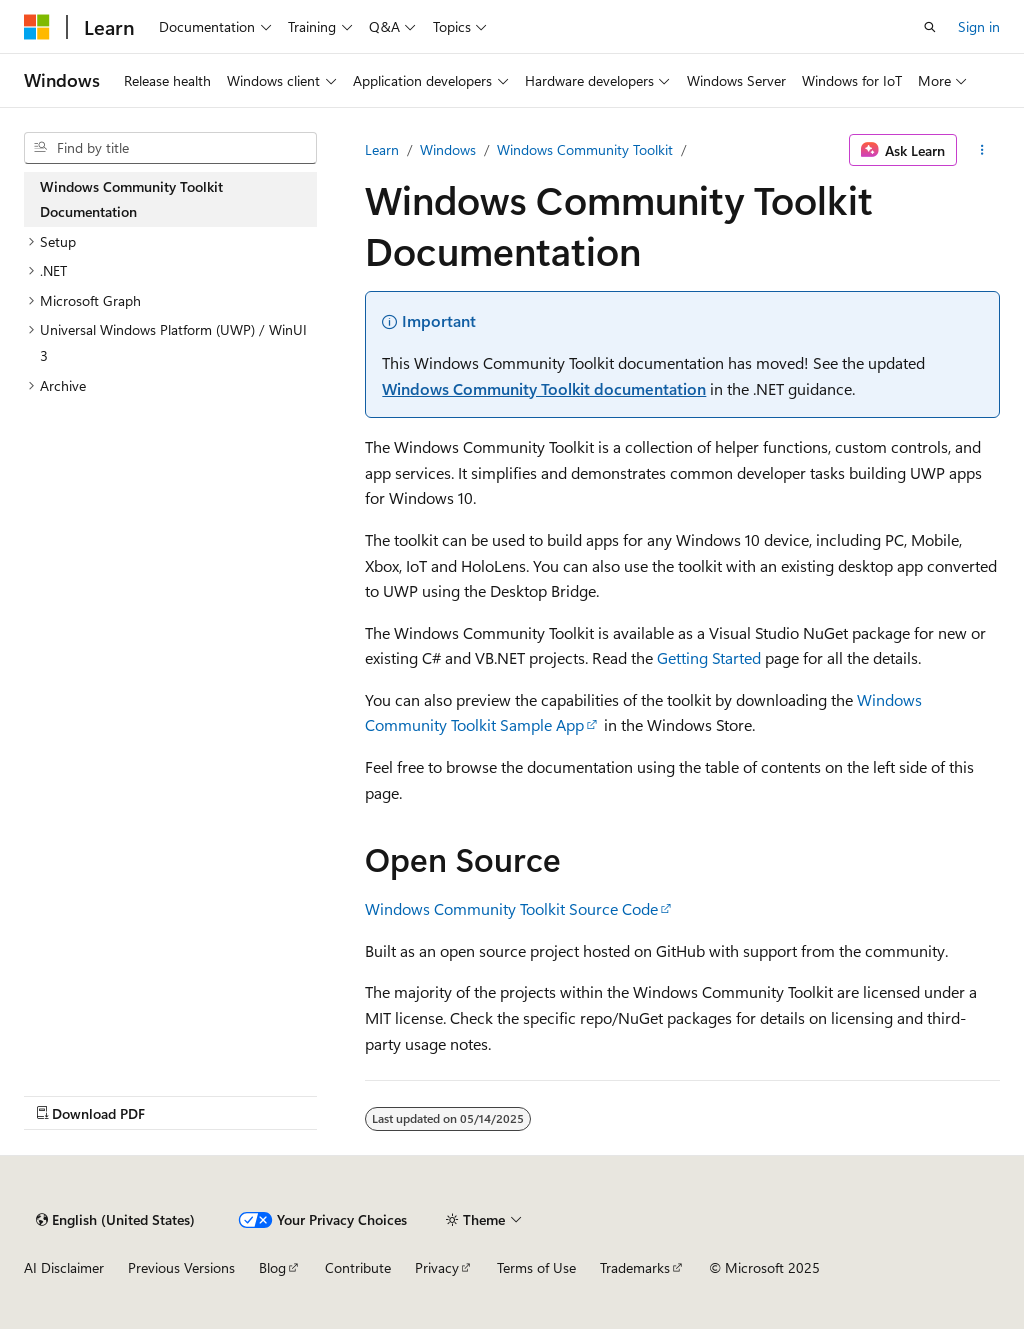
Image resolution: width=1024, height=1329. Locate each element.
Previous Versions (181, 1267)
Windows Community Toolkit (585, 149)
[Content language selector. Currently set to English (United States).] (115, 1220)
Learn (382, 149)
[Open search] (930, 27)
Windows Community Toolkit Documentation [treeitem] (131, 199)
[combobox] (170, 148)
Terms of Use (536, 1267)
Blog (272, 1267)
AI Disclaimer (64, 1267)
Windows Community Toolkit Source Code (511, 908)
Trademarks (635, 1267)
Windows (448, 149)
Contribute (358, 1267)
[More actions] (982, 150)
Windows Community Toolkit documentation (544, 388)
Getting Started (709, 657)
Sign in (979, 26)
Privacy (437, 1267)
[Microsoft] (37, 27)
